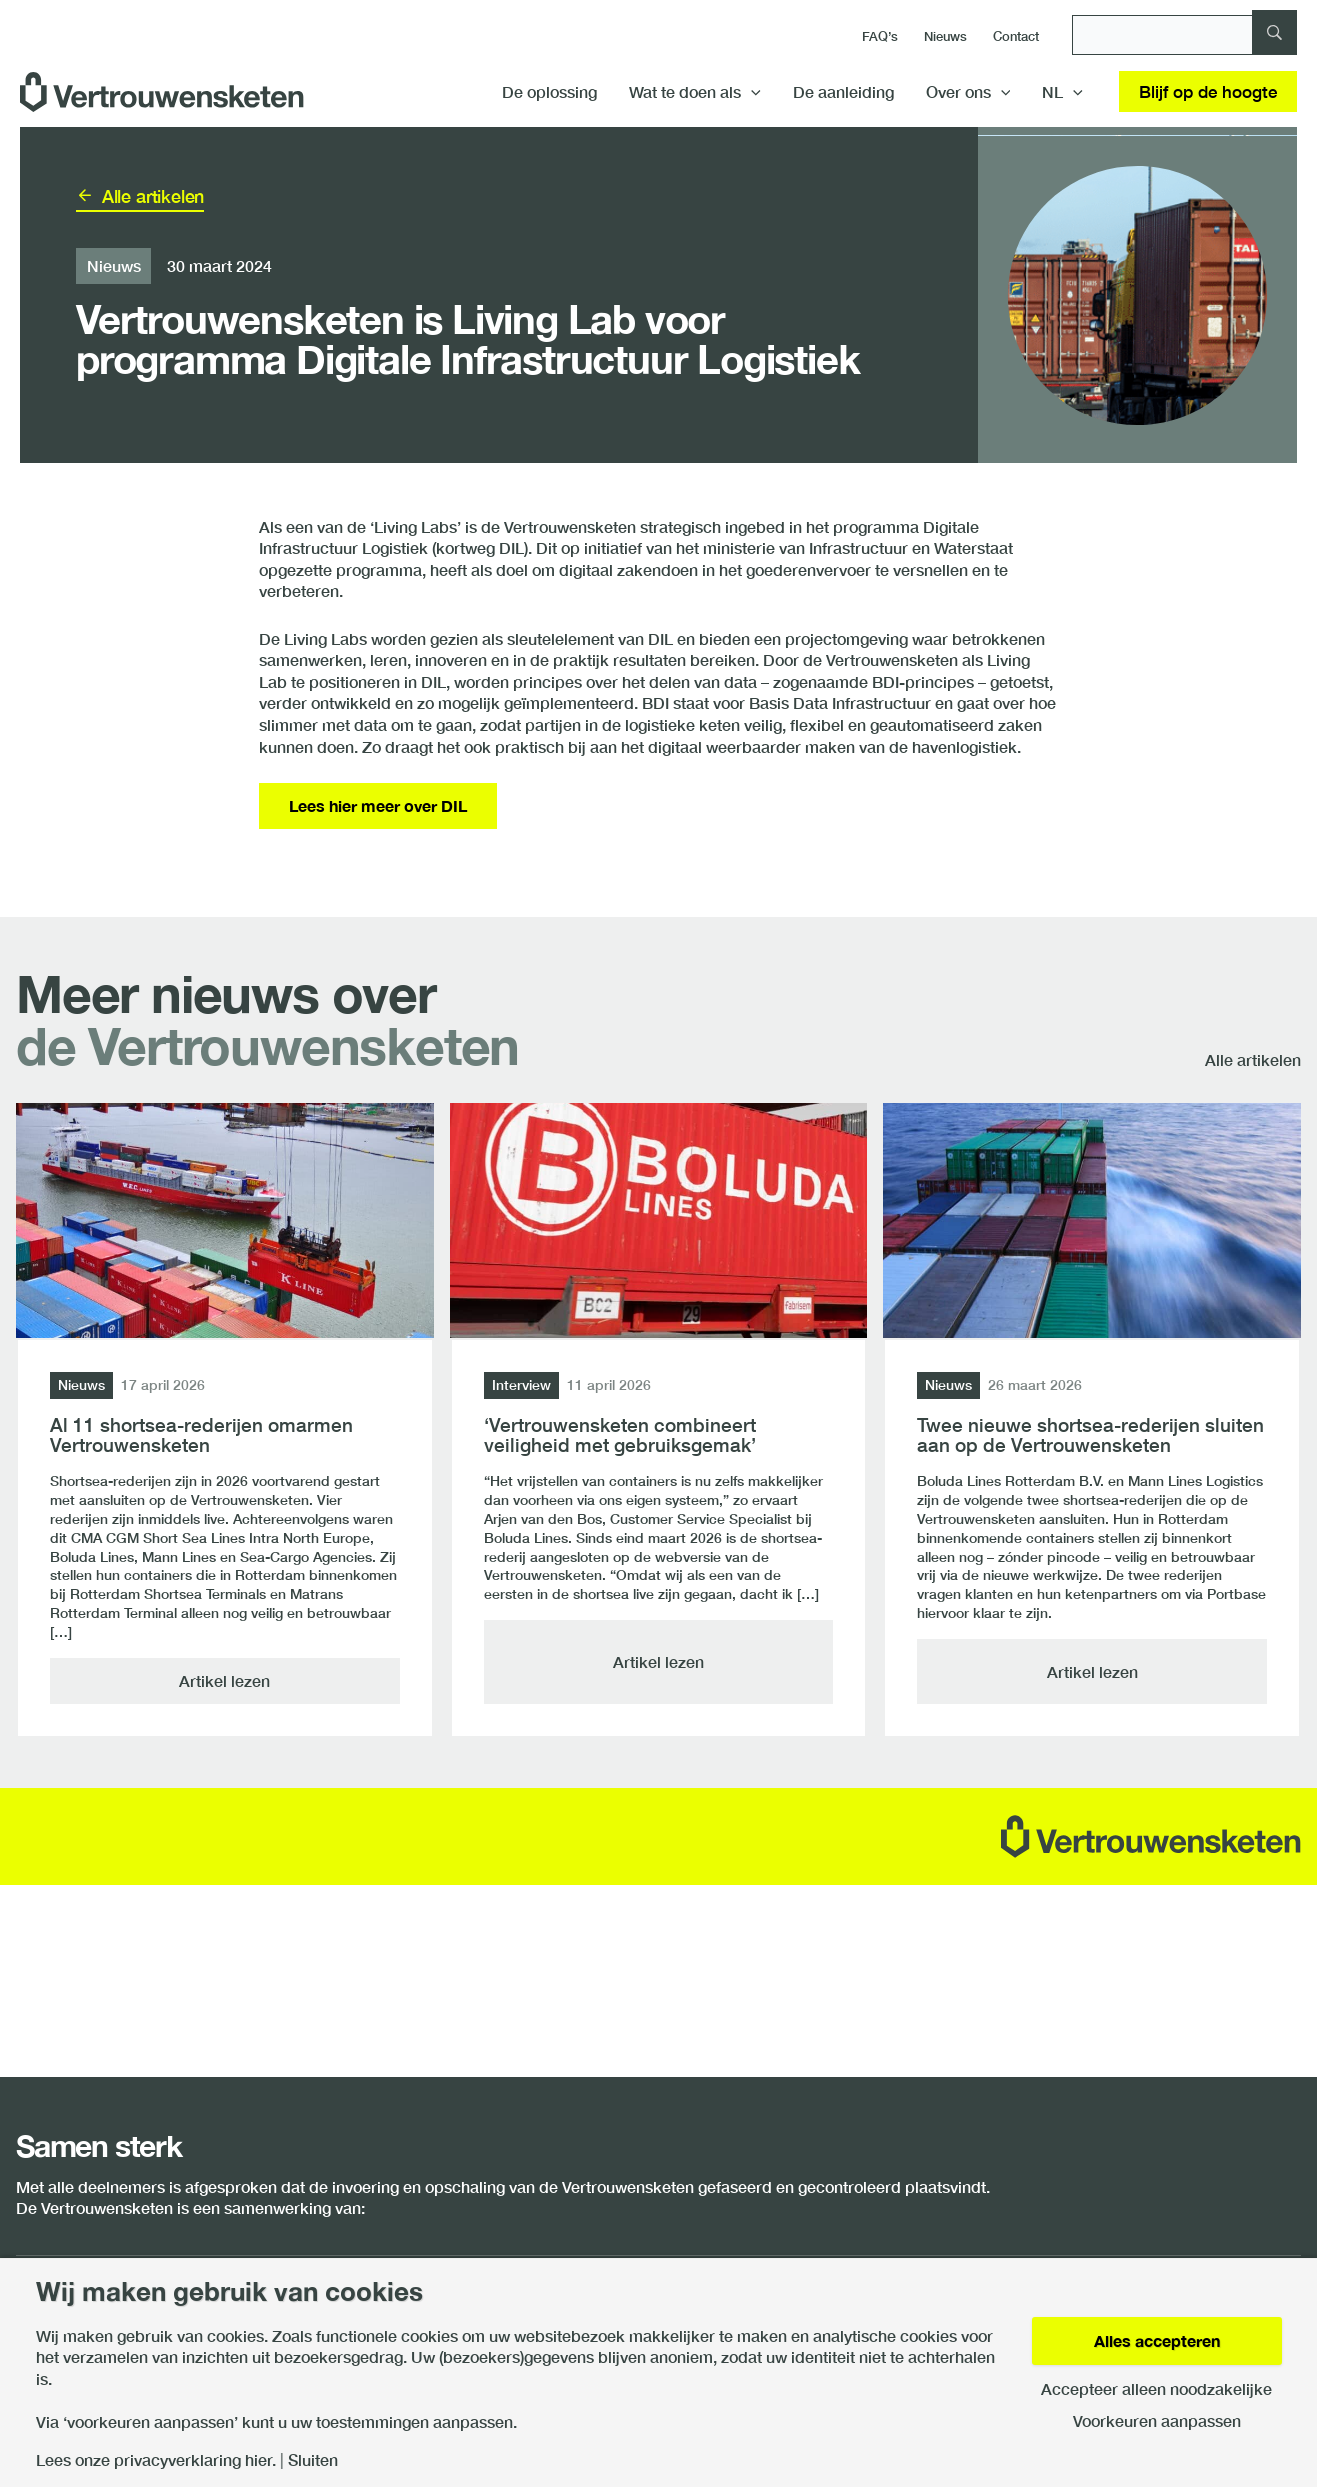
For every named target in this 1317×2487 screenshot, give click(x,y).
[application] (751, 92)
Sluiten (313, 2460)
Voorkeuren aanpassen (1157, 2421)
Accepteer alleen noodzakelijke (1156, 2389)
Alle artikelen (153, 196)
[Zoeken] (1184, 35)
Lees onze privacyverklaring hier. (156, 2460)
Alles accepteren (1157, 2340)
